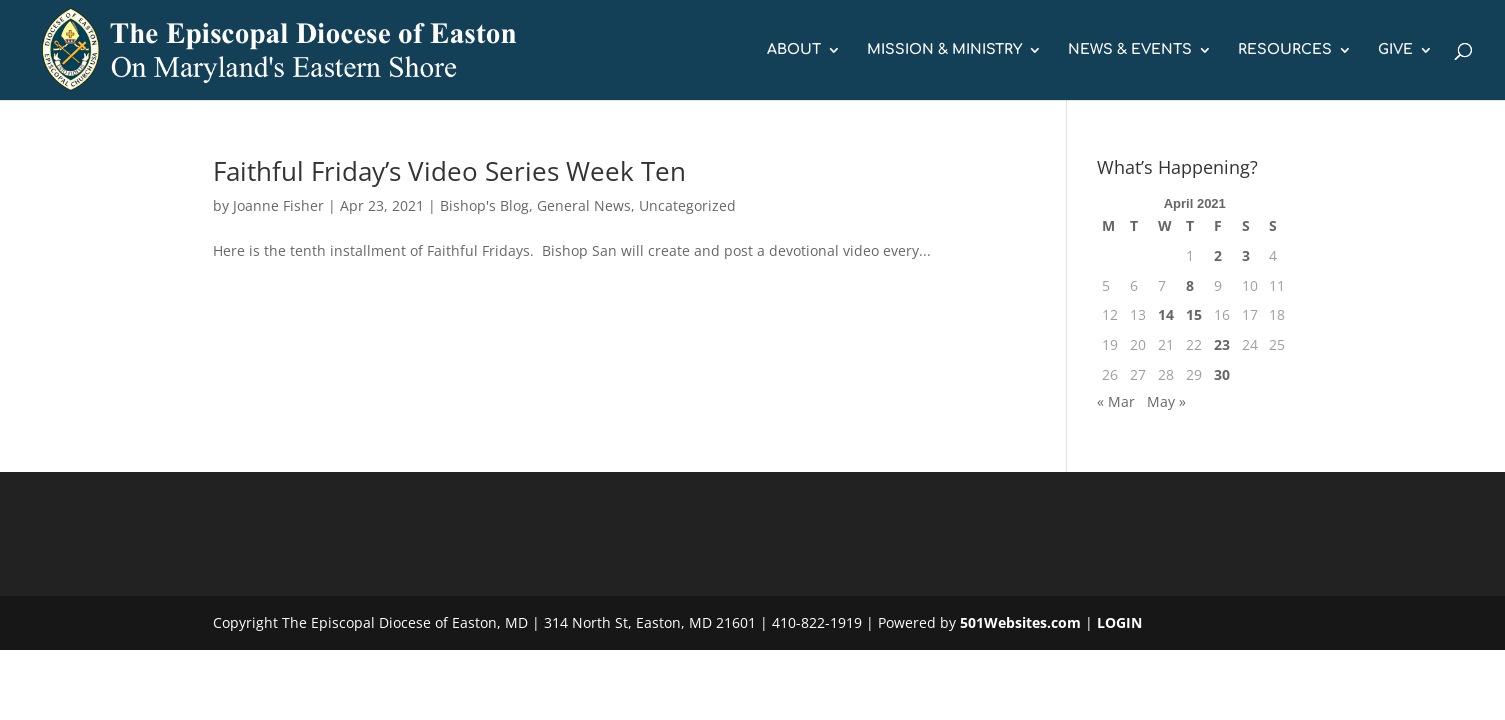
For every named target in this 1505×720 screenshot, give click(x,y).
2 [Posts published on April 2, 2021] (1218, 255)
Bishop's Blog (484, 205)
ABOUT (794, 50)
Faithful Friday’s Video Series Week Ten (449, 171)
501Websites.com (1020, 622)
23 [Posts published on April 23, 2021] (1222, 344)
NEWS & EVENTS (1130, 50)
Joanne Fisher (278, 205)
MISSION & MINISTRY (944, 50)
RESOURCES (1285, 50)
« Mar (1116, 401)
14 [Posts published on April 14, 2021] (1166, 314)
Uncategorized (687, 205)
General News (584, 205)
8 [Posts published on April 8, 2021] (1190, 285)
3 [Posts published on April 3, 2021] (1246, 255)
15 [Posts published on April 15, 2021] (1194, 314)
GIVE (1395, 50)
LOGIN (1119, 622)
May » (1166, 401)
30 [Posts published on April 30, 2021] (1222, 374)
